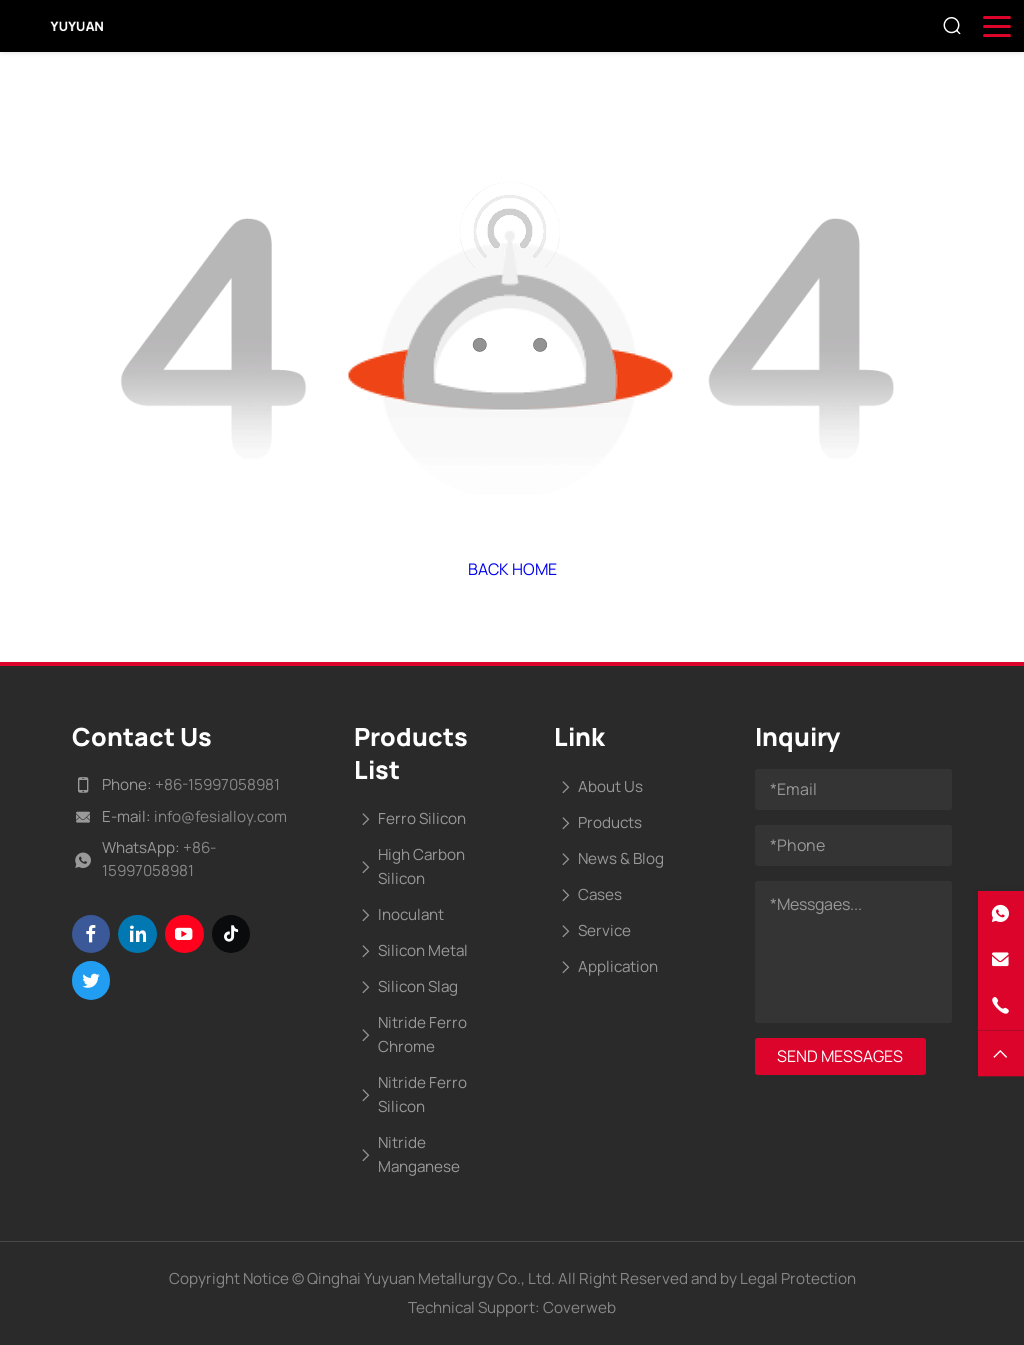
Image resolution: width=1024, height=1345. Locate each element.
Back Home (512, 569)
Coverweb (579, 1307)
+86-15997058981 (217, 784)
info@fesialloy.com (220, 816)
